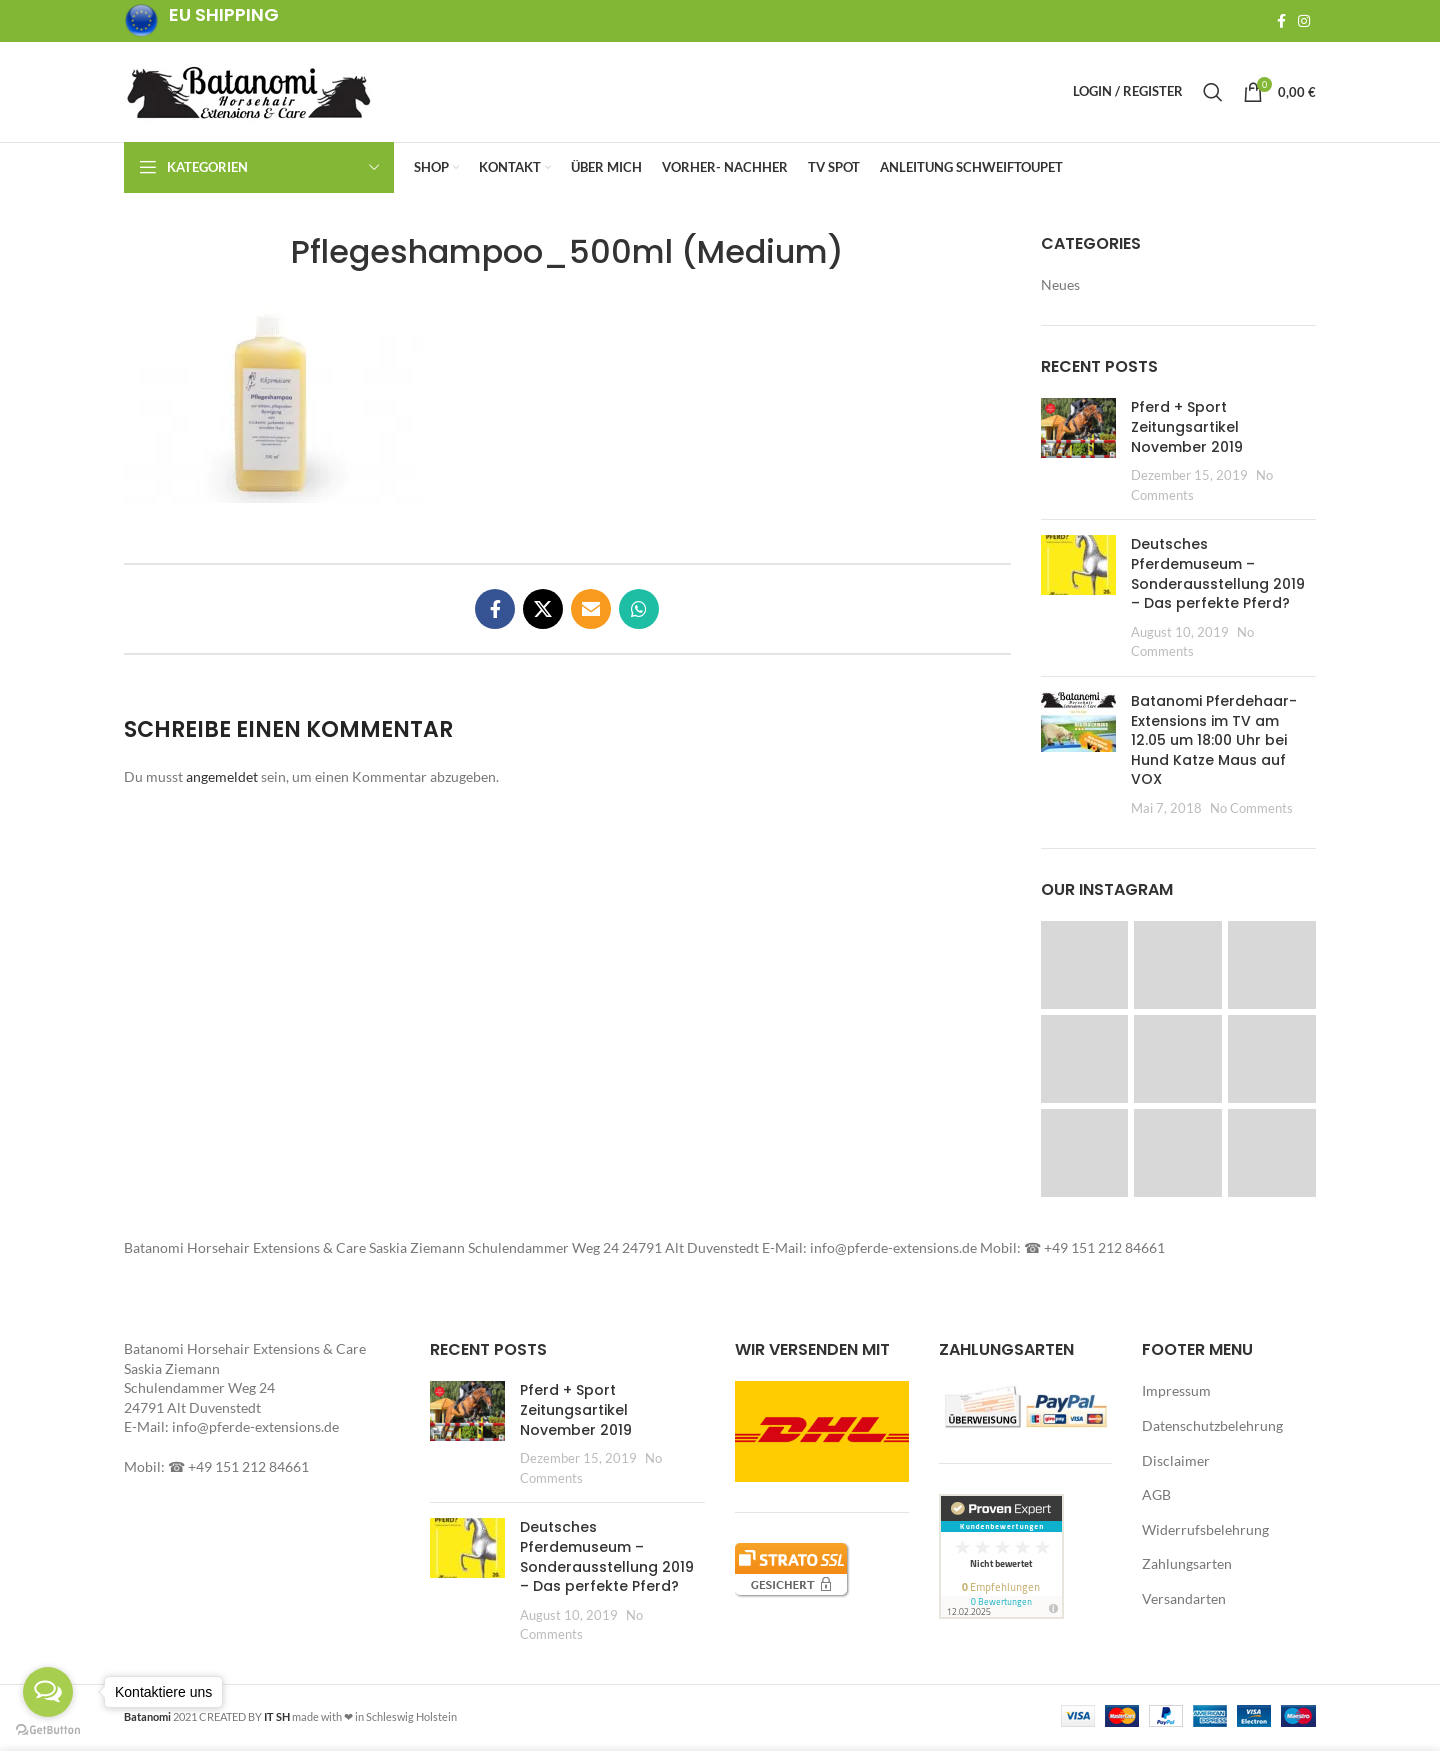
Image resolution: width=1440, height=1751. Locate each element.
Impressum (1176, 1394)
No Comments (1251, 812)
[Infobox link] (201, 21)
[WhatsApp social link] (639, 613)
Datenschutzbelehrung (1212, 1429)
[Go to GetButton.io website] (48, 1730)
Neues (1060, 288)
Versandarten (1184, 1602)
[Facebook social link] (1281, 21)
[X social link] (543, 613)
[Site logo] (249, 92)
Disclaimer (1176, 1464)
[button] (274, 407)
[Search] (1213, 94)
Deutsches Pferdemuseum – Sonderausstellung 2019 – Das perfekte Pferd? (1218, 577)
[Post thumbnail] (1078, 455)
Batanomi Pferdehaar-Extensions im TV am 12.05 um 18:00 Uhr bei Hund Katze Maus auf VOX (1214, 744)
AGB (1156, 1498)
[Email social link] (591, 613)
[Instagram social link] (1304, 21)
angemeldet (222, 780)
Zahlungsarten (1187, 1567)
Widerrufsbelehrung (1205, 1533)
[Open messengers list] (48, 1692)
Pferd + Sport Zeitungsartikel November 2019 (1187, 430)
